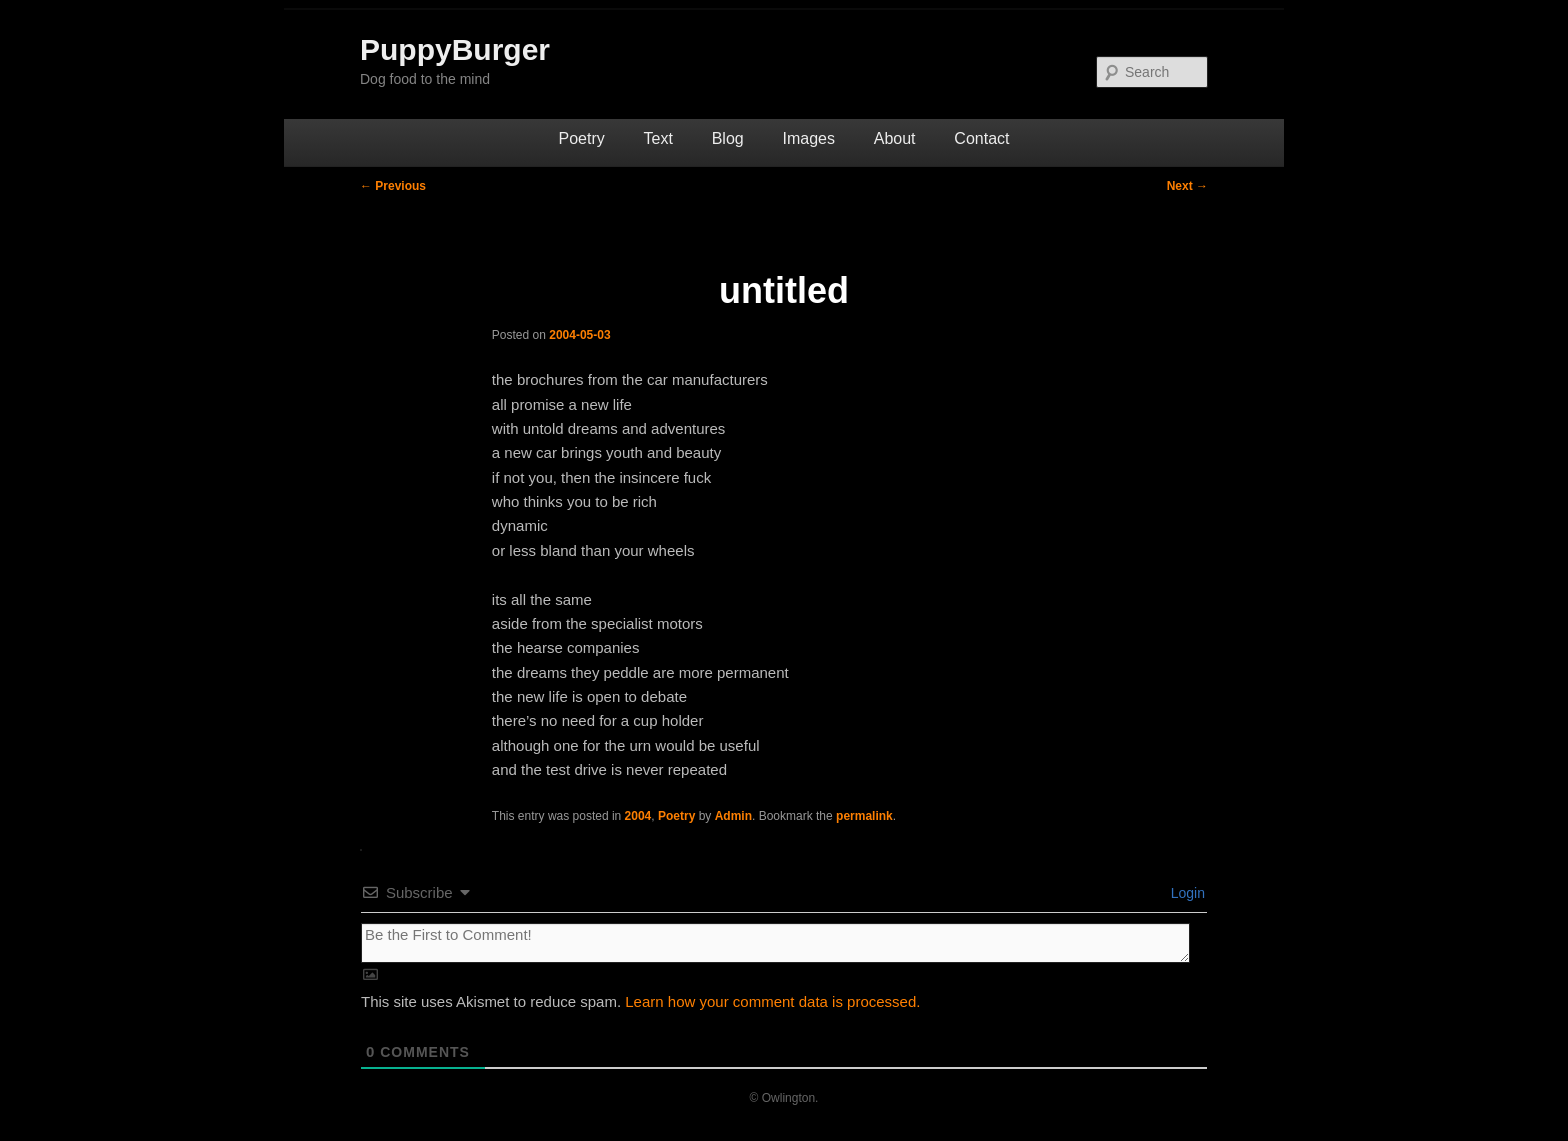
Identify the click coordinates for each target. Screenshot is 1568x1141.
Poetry (582, 138)
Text (658, 138)
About (895, 138)
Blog (728, 138)
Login (1186, 893)
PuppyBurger (455, 49)
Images (808, 138)
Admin (733, 816)
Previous (393, 186)
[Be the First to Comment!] (775, 943)
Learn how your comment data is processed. (772, 1001)
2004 (638, 816)
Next (1187, 186)
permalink (864, 816)
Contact (981, 138)
